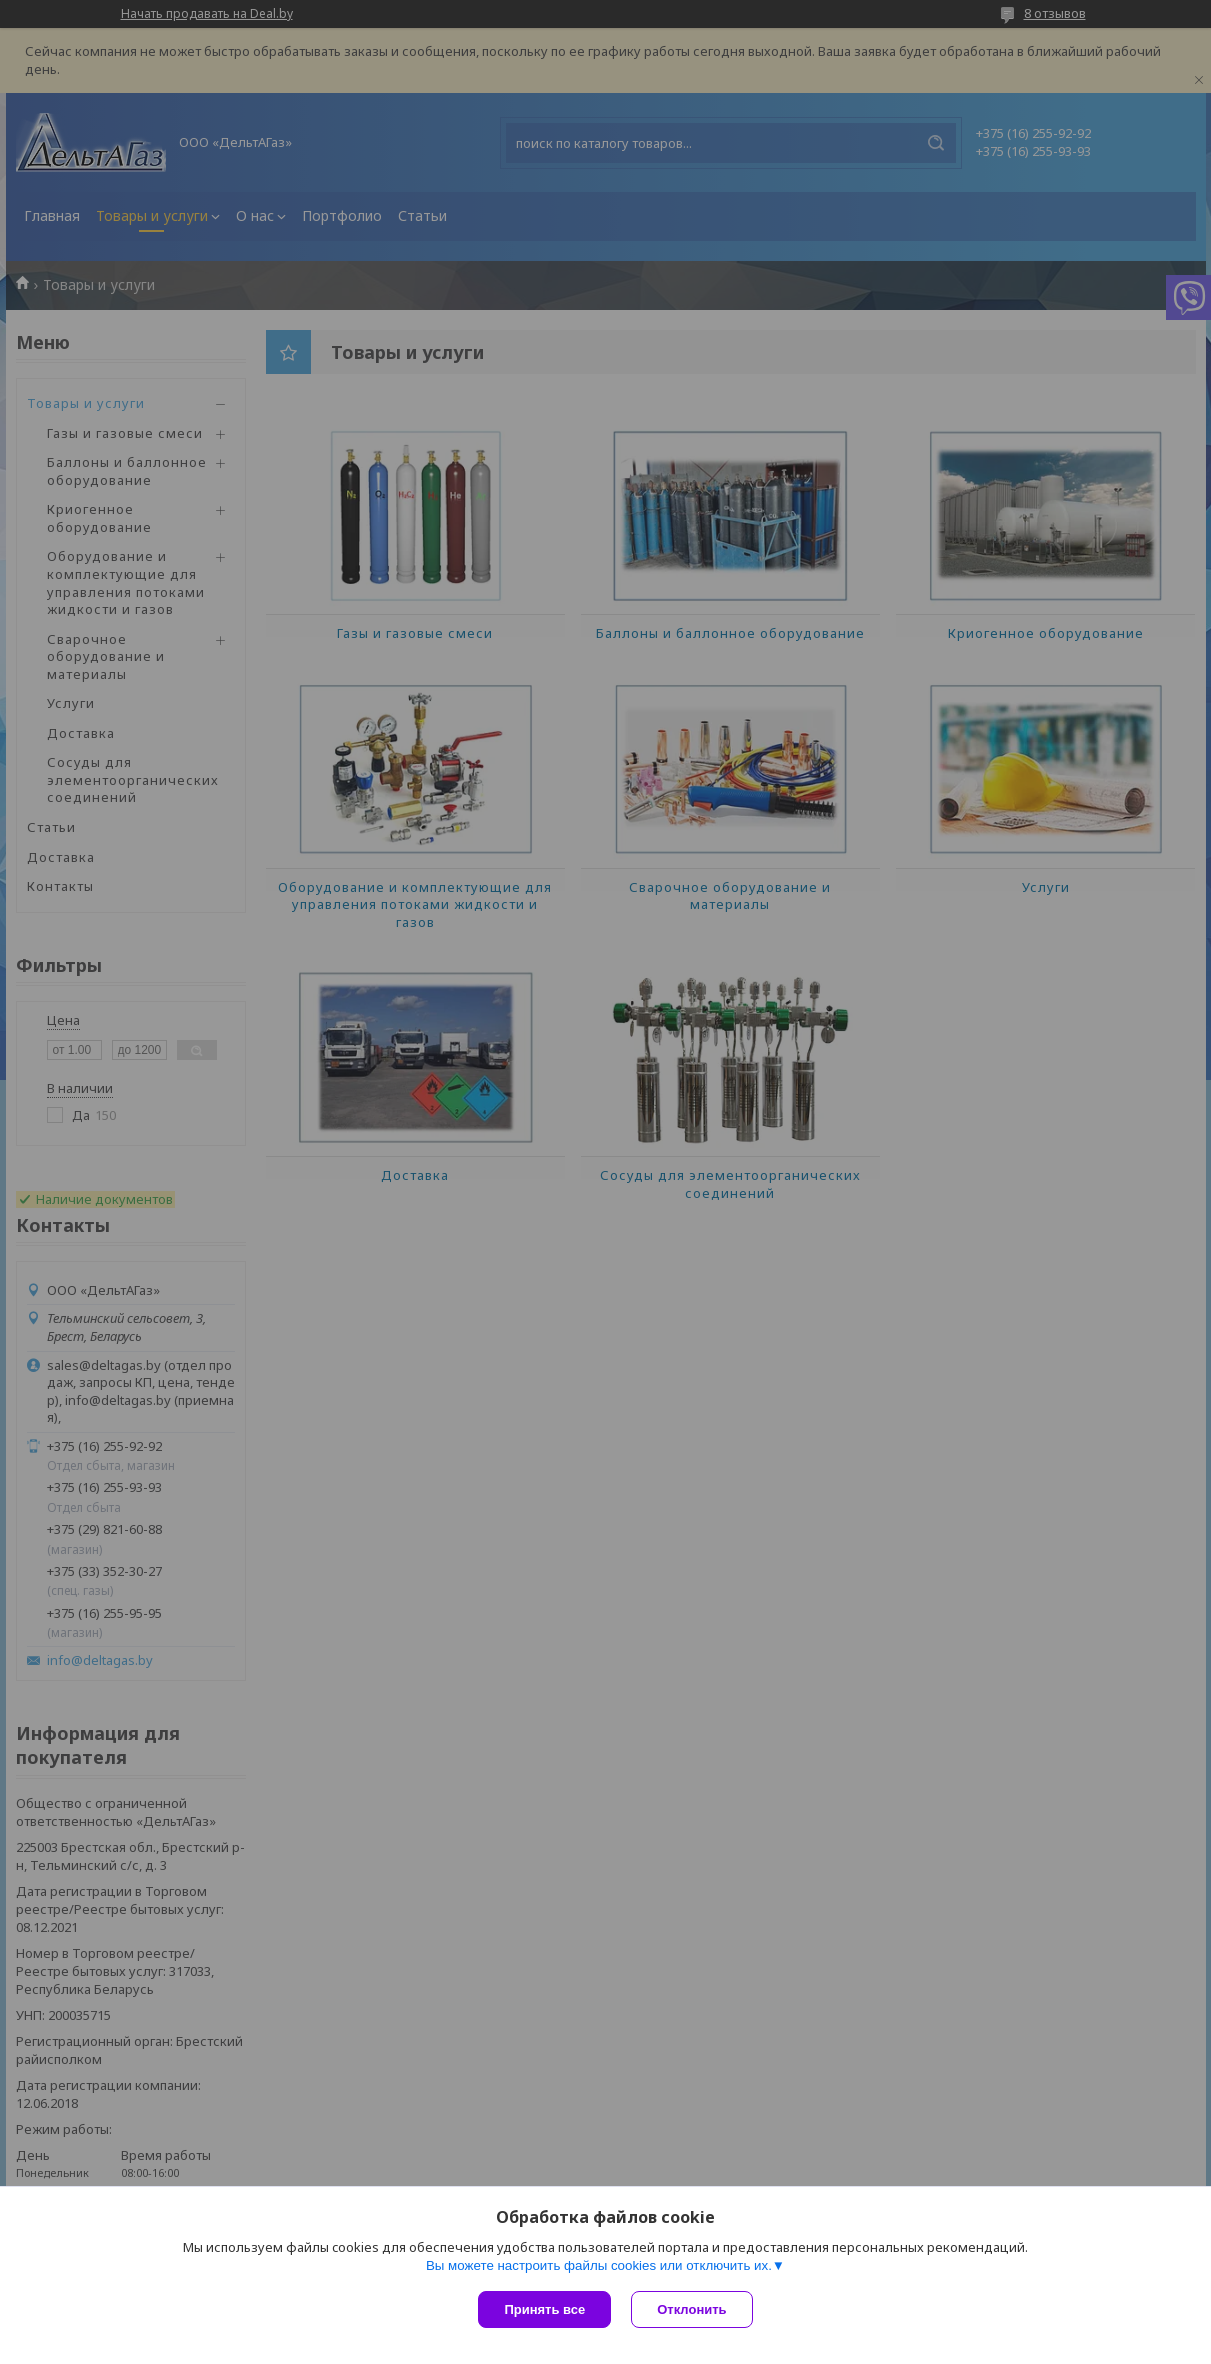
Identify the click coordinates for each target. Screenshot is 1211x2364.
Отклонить (691, 2309)
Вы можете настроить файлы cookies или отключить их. (599, 2265)
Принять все (544, 2309)
